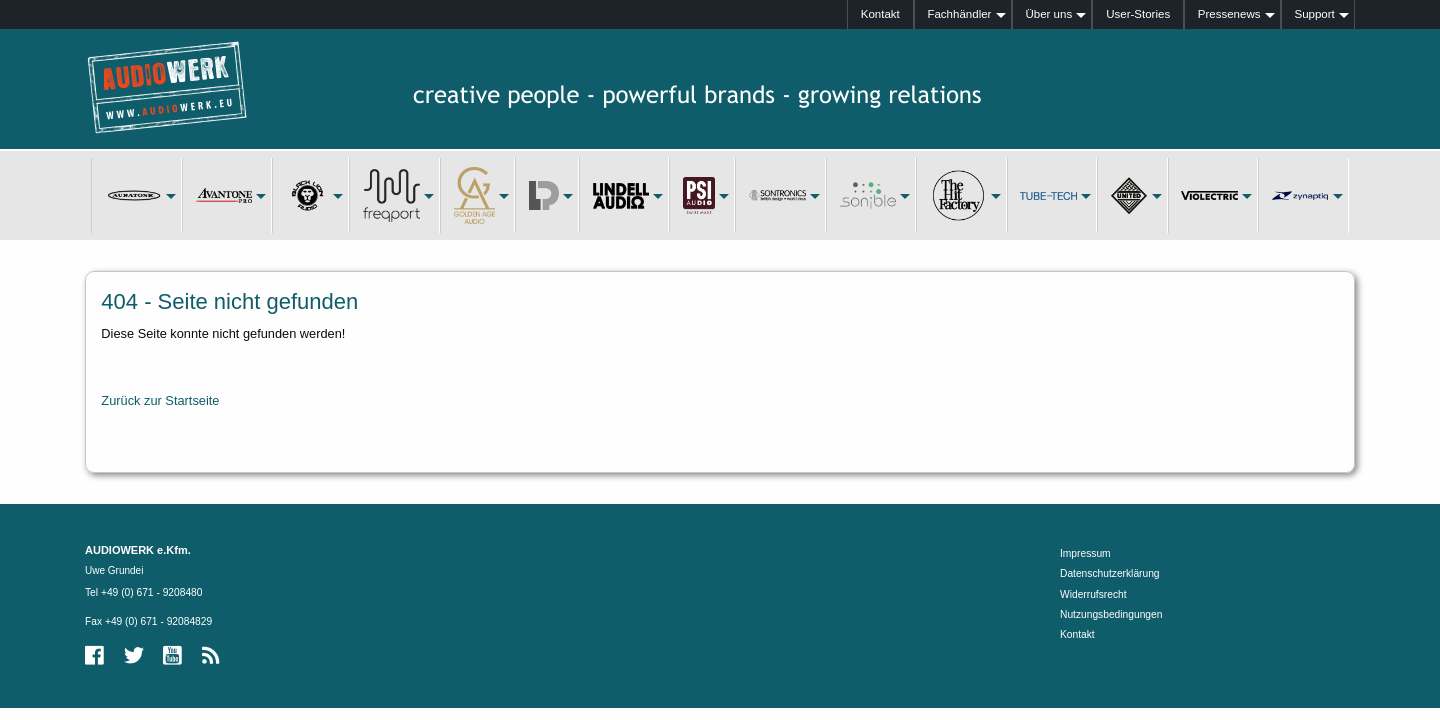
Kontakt (880, 14)
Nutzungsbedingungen (1111, 614)
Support (1314, 14)
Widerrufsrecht (1093, 594)
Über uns (1048, 14)
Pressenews (1229, 14)
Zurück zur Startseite (160, 400)
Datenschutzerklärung (1110, 573)
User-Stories (1138, 14)
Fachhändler (959, 14)
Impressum (1085, 553)
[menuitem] (880, 14)
